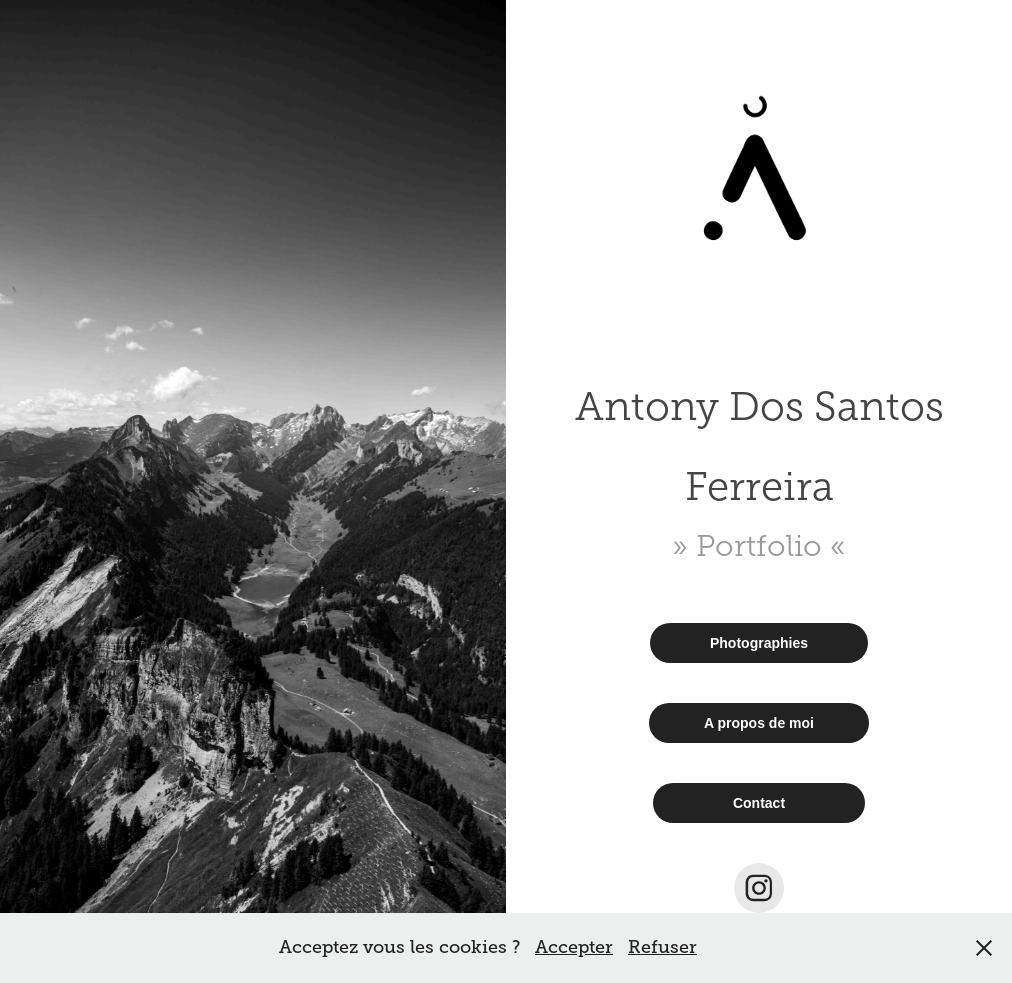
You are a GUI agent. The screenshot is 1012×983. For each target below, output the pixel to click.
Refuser (662, 947)
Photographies (759, 643)
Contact (759, 803)
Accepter (574, 947)
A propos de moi (759, 723)
